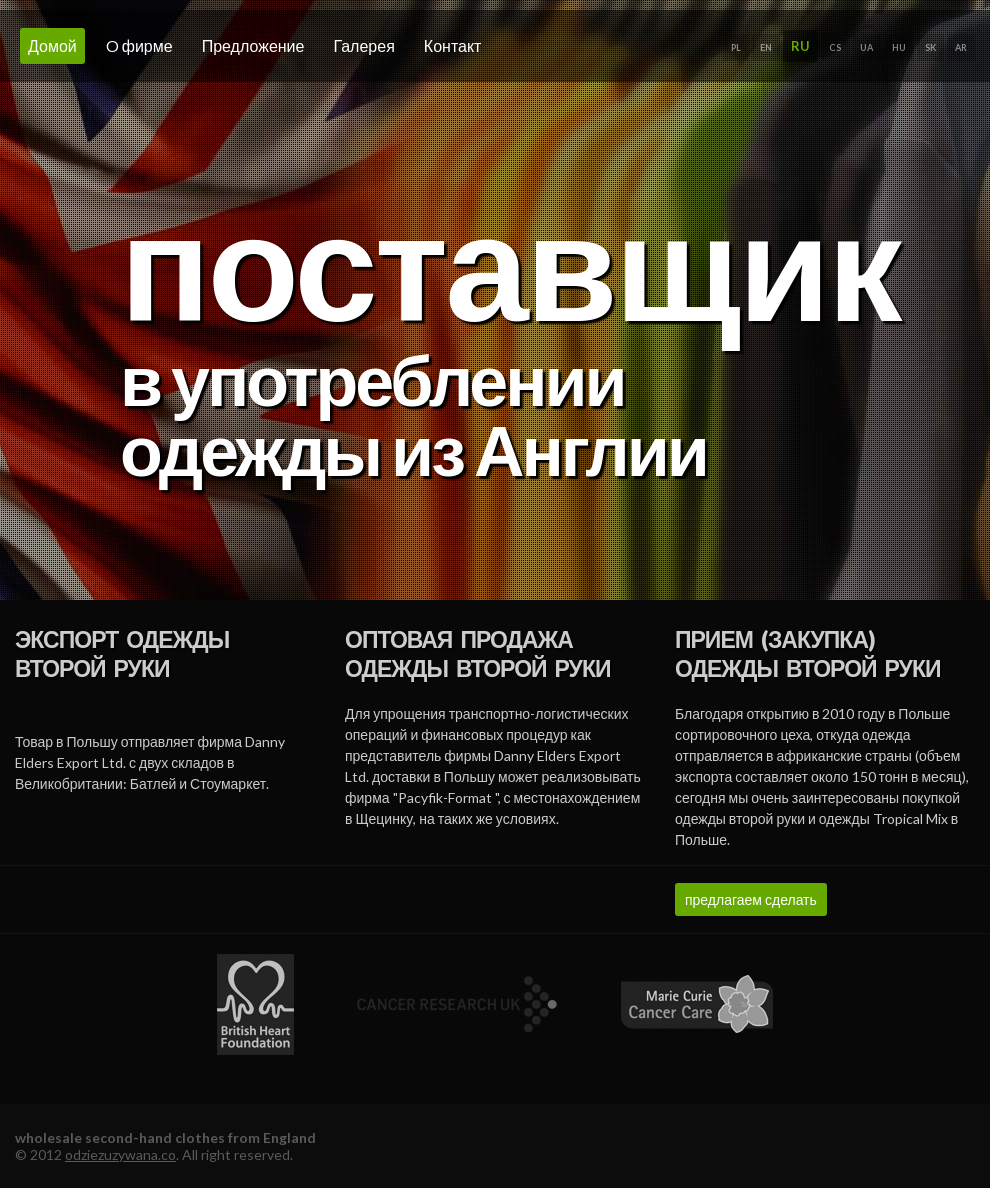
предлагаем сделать (751, 899)
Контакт (453, 45)
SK (930, 47)
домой (52, 45)
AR (961, 47)
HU (899, 47)
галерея (363, 45)
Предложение (253, 45)
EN (766, 47)
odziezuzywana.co (120, 1154)
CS (835, 47)
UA (866, 47)
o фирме (139, 45)
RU (800, 46)
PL (736, 47)
